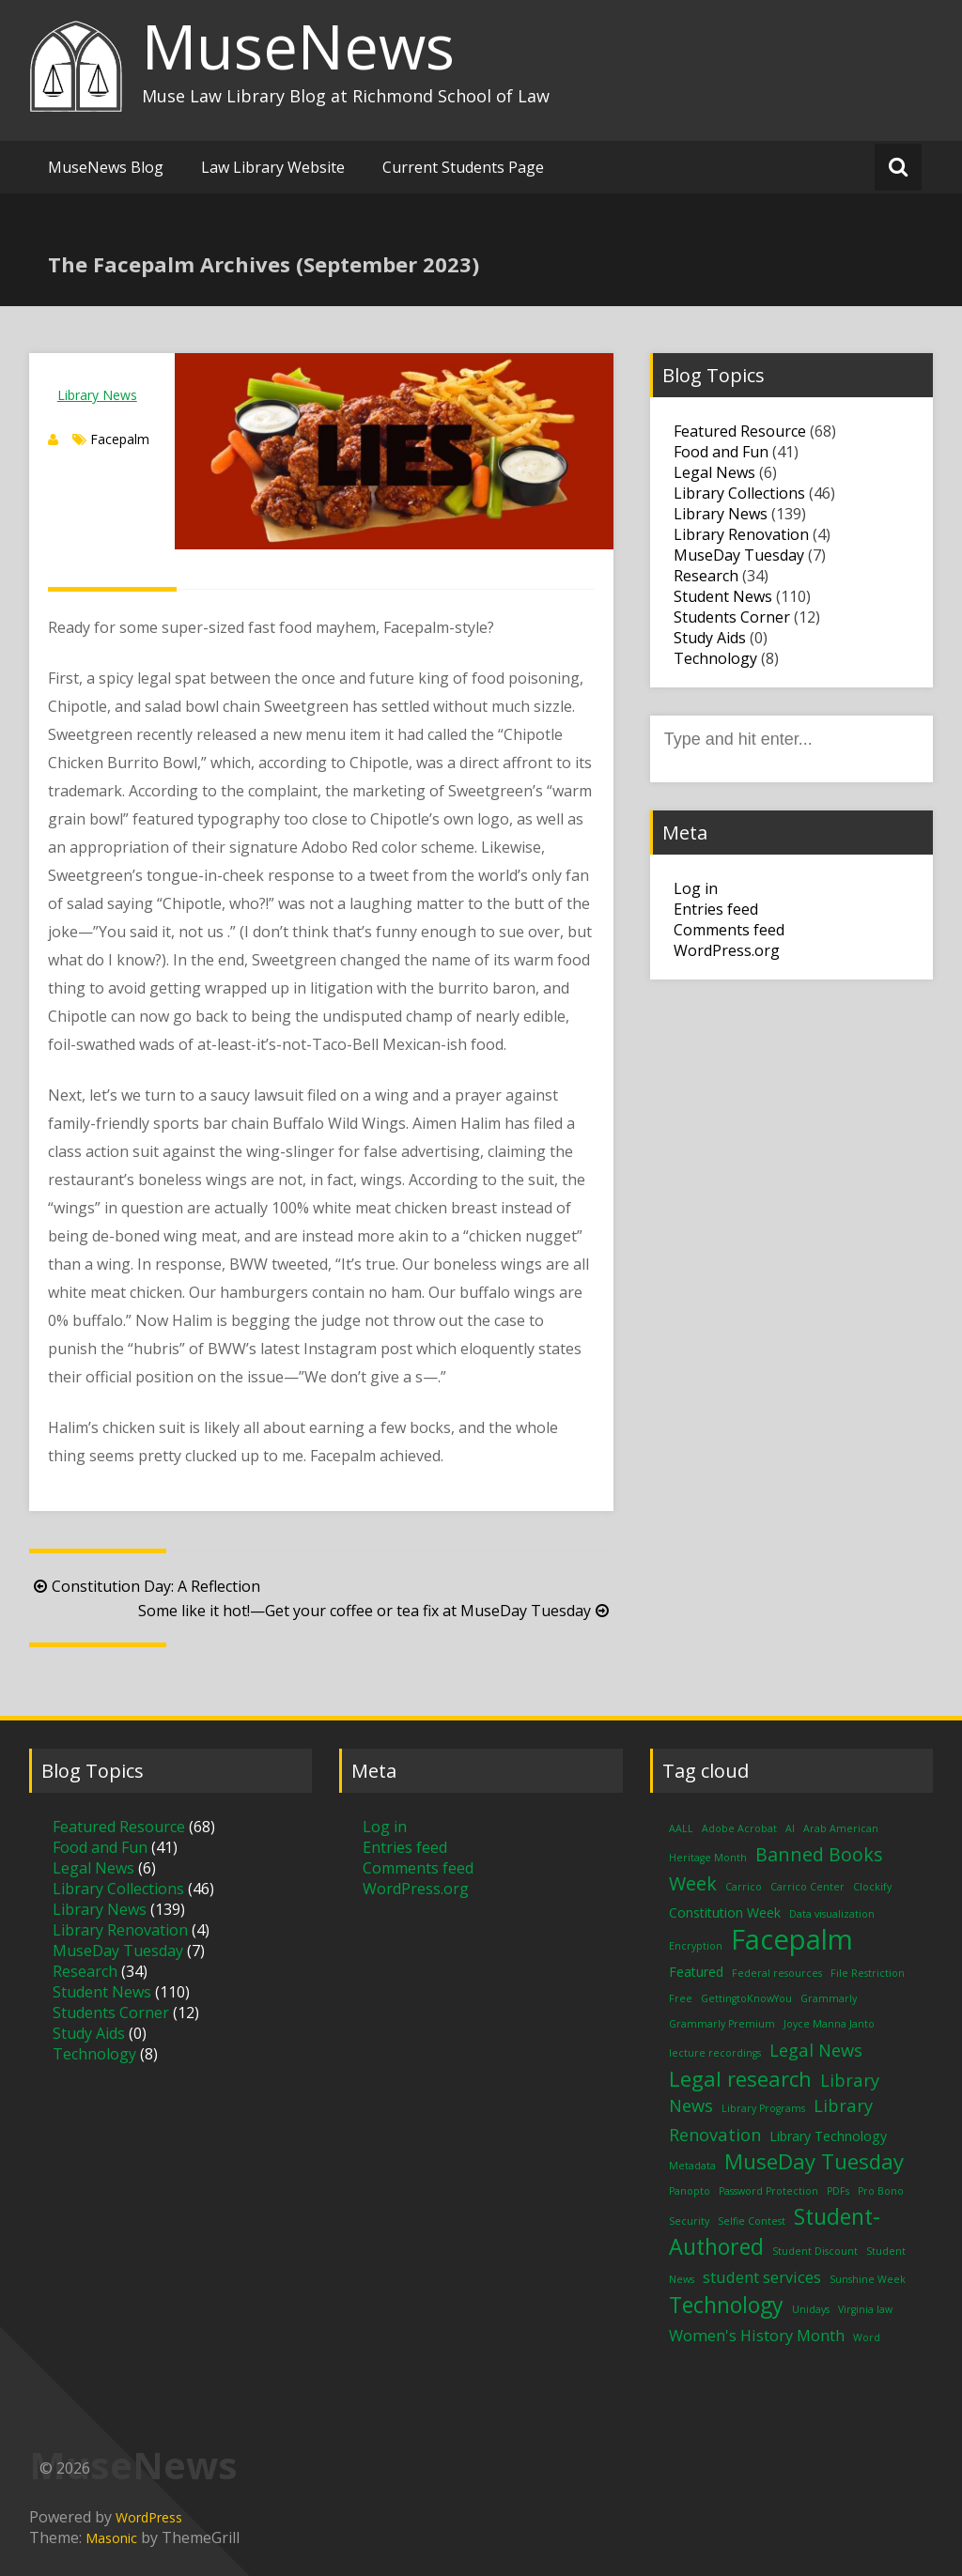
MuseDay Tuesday (739, 555)
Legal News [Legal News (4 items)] (815, 2049)
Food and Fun (721, 451)
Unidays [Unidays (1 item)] (811, 2309)
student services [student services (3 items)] (762, 2277)
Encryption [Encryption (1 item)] (695, 1945)
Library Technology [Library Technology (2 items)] (828, 2136)
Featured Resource (740, 431)
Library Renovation (741, 534)
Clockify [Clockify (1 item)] (872, 1886)
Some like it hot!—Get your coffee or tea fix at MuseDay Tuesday (375, 1610)
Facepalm (119, 439)
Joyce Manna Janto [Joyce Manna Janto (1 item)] (829, 2023)
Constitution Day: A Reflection (144, 1586)
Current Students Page (463, 167)
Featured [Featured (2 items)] (696, 1972)
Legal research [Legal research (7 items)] (740, 2078)
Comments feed (729, 929)
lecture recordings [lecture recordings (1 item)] (715, 2052)
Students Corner (732, 617)
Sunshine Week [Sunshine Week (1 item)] (868, 2279)
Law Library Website (273, 167)
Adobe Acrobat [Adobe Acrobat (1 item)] (739, 1828)
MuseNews (298, 46)
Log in (696, 888)
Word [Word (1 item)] (866, 2337)
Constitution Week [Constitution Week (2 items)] (725, 1912)
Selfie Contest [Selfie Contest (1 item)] (751, 2221)
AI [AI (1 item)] (790, 1828)
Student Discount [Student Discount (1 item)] (815, 2251)
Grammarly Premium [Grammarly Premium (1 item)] (722, 2023)
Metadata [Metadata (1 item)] (692, 2165)
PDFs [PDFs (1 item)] (838, 2191)
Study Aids (710, 637)
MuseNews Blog (105, 167)
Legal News (714, 472)
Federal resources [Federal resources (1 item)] (777, 1973)
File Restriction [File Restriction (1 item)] (867, 1973)
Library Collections (739, 493)
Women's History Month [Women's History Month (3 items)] (757, 2335)
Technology (715, 658)
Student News (723, 596)
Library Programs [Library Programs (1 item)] (763, 2108)
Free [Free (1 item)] (680, 1998)
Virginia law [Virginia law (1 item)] (865, 2309)
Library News (97, 395)
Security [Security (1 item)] (689, 2221)
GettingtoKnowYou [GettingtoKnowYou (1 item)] (746, 1998)
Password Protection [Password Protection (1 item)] (768, 2191)
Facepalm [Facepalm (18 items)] (792, 1939)
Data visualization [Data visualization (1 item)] (832, 1913)
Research (706, 575)
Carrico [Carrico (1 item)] (743, 1886)
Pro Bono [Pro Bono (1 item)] (881, 2191)
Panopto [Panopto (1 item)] (689, 2191)
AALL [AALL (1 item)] (681, 1828)
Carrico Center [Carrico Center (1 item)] (807, 1886)
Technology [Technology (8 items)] (726, 2305)
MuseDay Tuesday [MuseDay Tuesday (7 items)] (814, 2161)
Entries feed (716, 909)
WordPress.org (727, 950)
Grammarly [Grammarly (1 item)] (828, 1998)
